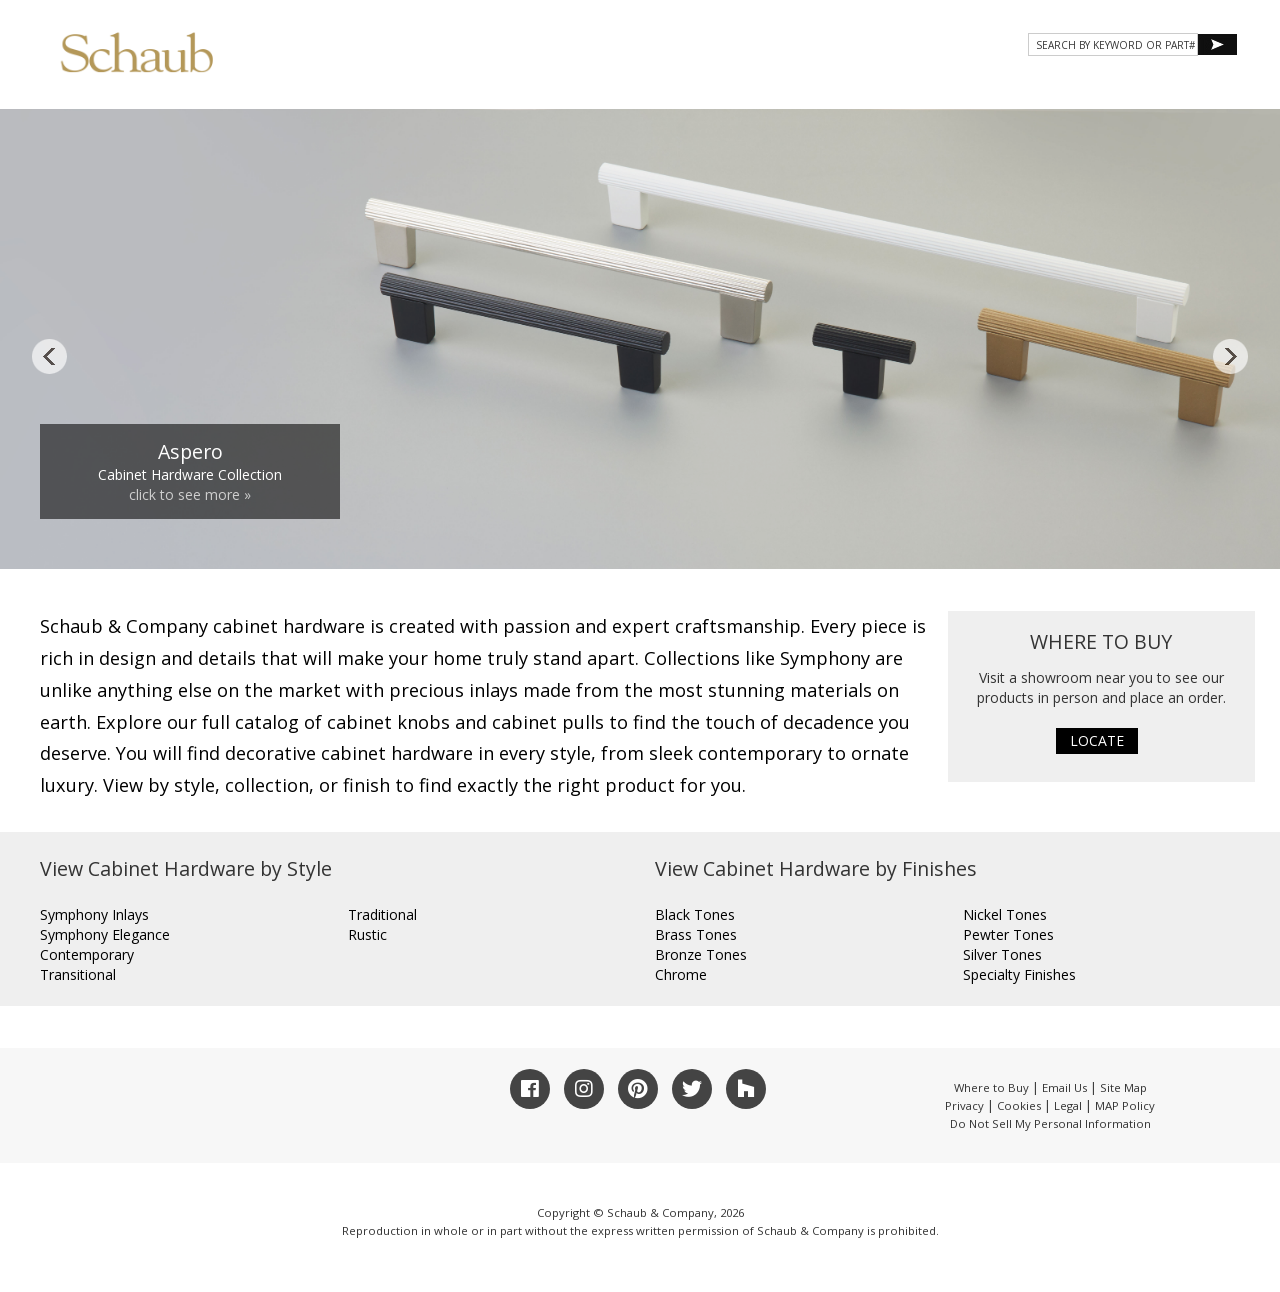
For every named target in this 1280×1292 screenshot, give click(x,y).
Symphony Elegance (105, 934)
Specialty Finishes (1019, 974)
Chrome (681, 974)
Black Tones (695, 914)
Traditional (382, 914)
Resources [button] (968, 87)
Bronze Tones (701, 954)
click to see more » (190, 494)
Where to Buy (991, 1087)
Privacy (964, 1105)
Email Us (1064, 1087)
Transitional (78, 974)
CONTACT (1072, 87)
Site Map (1123, 1087)
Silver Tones (1002, 954)
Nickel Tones (1005, 914)
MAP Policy (1125, 1105)
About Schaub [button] (629, 87)
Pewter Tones (1008, 934)
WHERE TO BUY (1178, 87)
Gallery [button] (860, 87)
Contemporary (87, 954)
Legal (1068, 1105)
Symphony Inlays (94, 914)
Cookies (1019, 1105)
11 (831, 535)
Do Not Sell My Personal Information (1050, 1123)
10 (808, 535)
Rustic (367, 934)
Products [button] (754, 87)
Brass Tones (696, 934)
